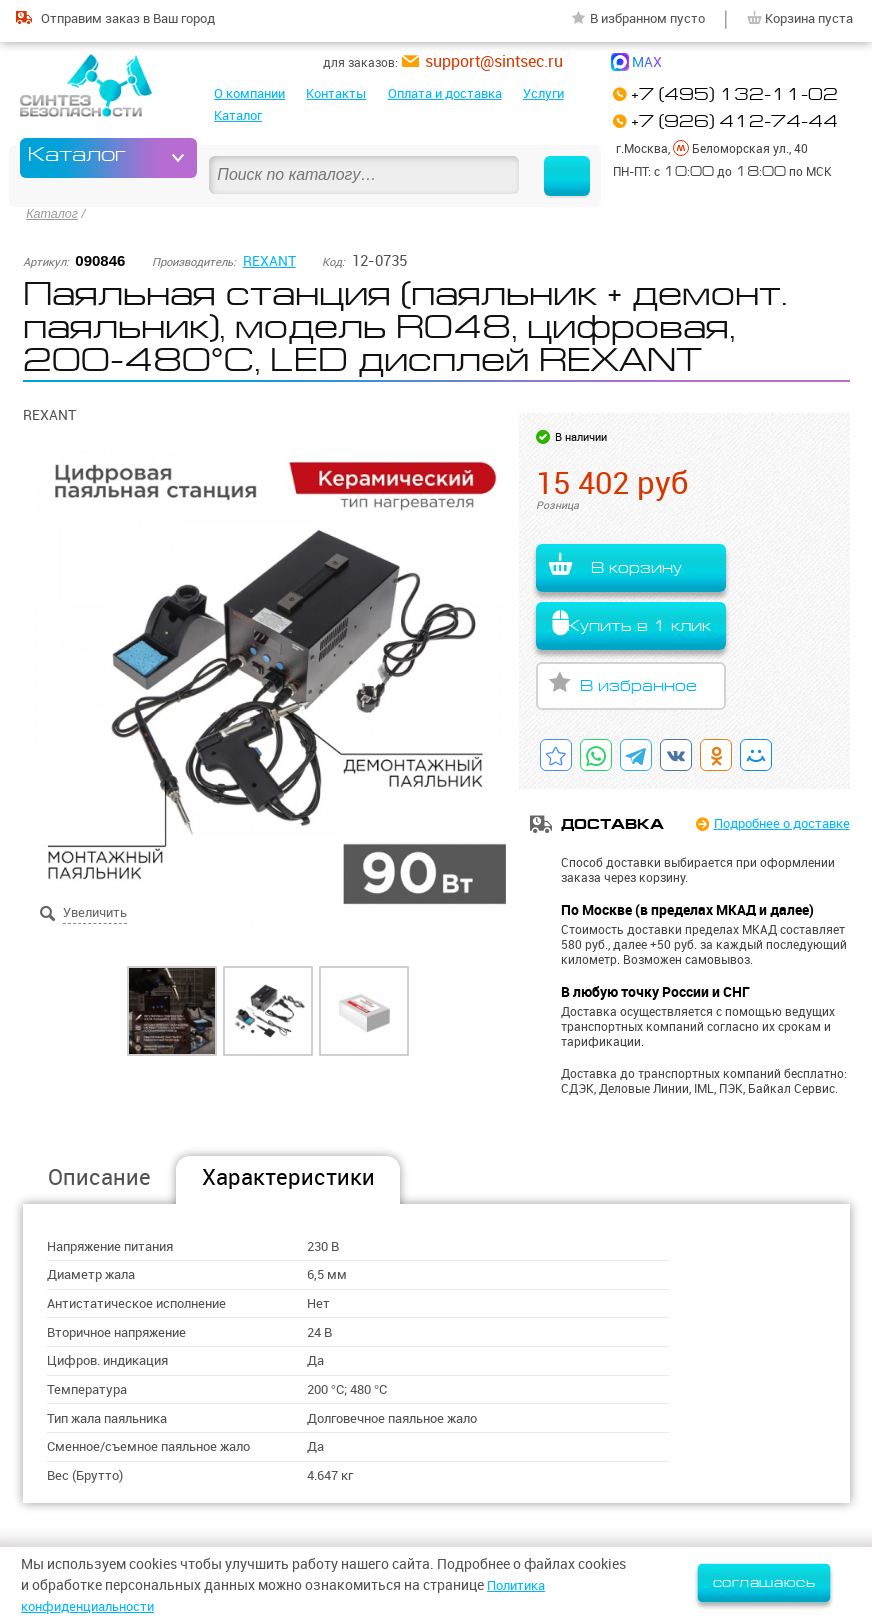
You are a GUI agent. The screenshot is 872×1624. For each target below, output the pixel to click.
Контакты (336, 93)
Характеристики (288, 1175)
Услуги (543, 93)
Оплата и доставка (445, 93)
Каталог (238, 115)
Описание (99, 1175)
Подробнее (775, 821)
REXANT (271, 256)
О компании (249, 93)
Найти (557, 157)
